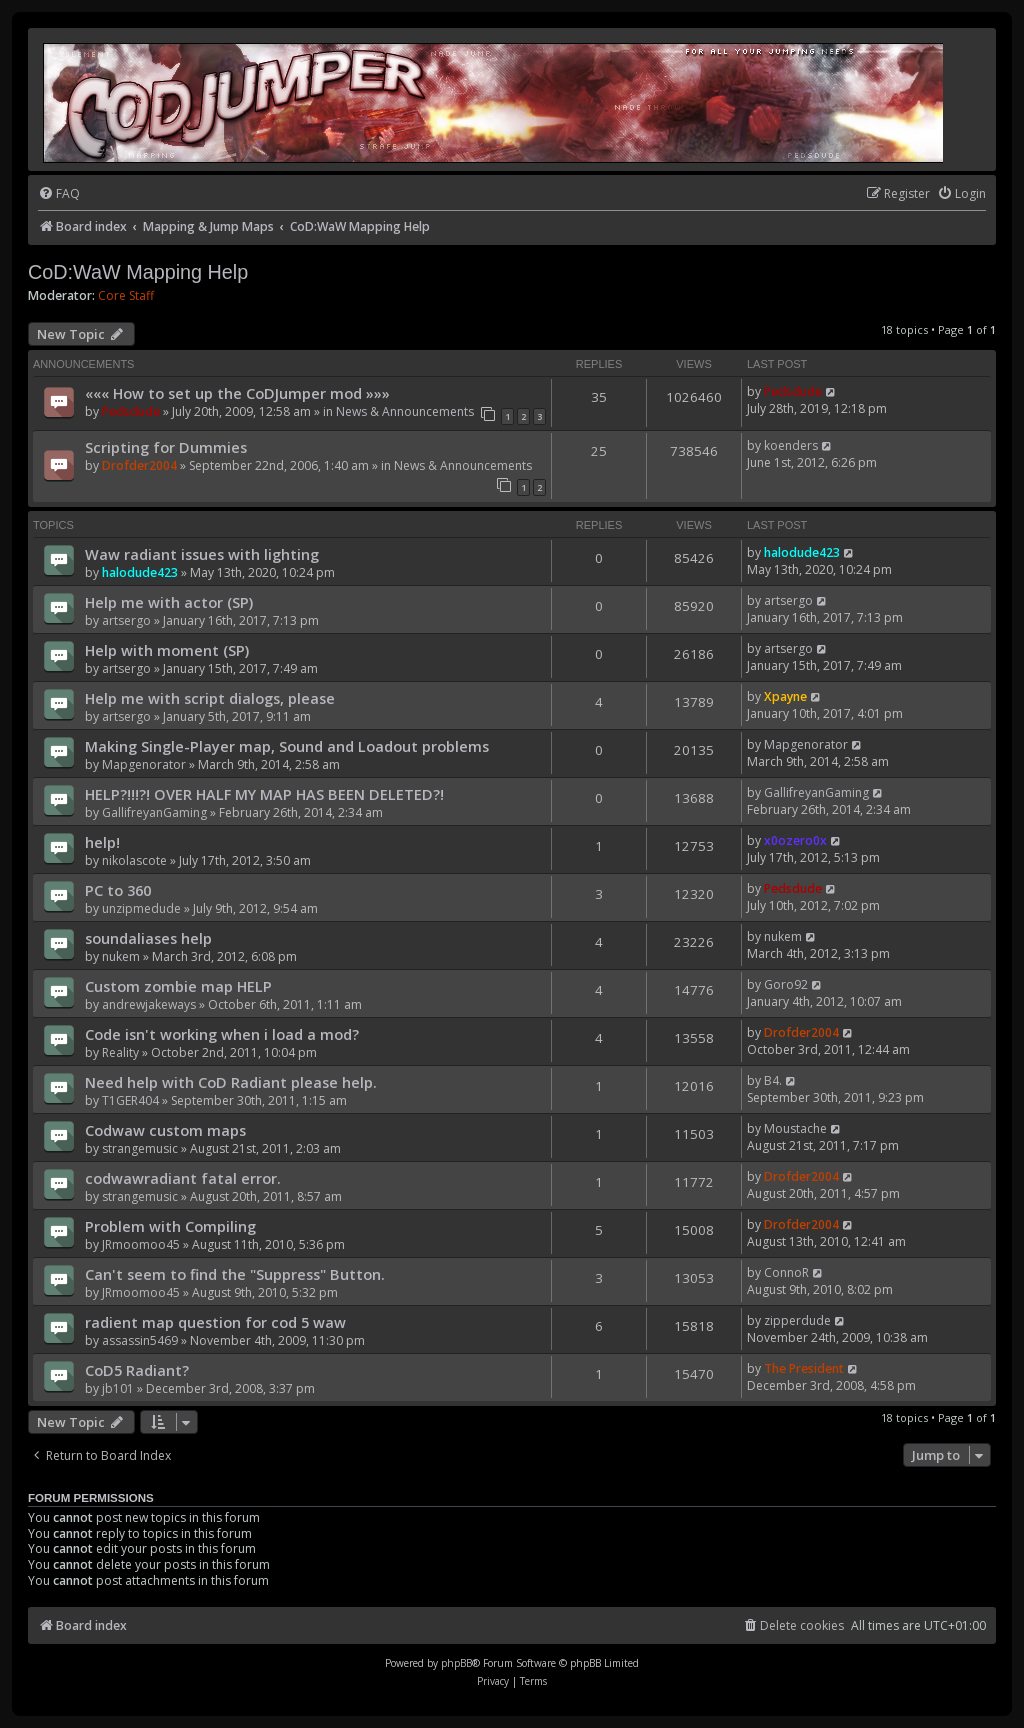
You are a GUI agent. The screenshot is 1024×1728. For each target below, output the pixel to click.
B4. (773, 1080)
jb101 (118, 1388)
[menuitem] (59, 194)
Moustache (795, 1128)
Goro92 (786, 984)
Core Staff (126, 296)
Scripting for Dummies (166, 447)
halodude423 (140, 572)
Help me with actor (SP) (169, 602)
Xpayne (785, 696)
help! (102, 842)
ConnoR (786, 1272)
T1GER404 (130, 1100)
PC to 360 (118, 890)
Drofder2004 (139, 465)
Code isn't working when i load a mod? (222, 1034)
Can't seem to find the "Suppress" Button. (235, 1274)
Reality (120, 1052)
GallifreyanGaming (154, 812)
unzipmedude (141, 908)
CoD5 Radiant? (137, 1370)
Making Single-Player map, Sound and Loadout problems (287, 746)
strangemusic (140, 1148)
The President (804, 1368)
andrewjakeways (149, 1004)
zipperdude (797, 1320)
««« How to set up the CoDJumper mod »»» (237, 393)
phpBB (456, 1663)
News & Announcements (405, 411)
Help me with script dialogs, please (210, 698)
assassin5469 (140, 1340)
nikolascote (134, 860)
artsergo (126, 620)
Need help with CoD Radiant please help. (231, 1082)
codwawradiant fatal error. (183, 1178)
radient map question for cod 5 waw (215, 1322)
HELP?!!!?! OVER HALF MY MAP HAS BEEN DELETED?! (264, 794)
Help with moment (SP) (167, 650)
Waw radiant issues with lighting (202, 554)
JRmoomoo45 (141, 1244)
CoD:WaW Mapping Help (138, 272)
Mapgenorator (144, 764)
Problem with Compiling (170, 1226)
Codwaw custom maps (165, 1130)
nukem (121, 956)
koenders (791, 445)
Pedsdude (131, 411)
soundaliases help (148, 938)
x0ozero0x (795, 840)
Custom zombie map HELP (178, 986)
